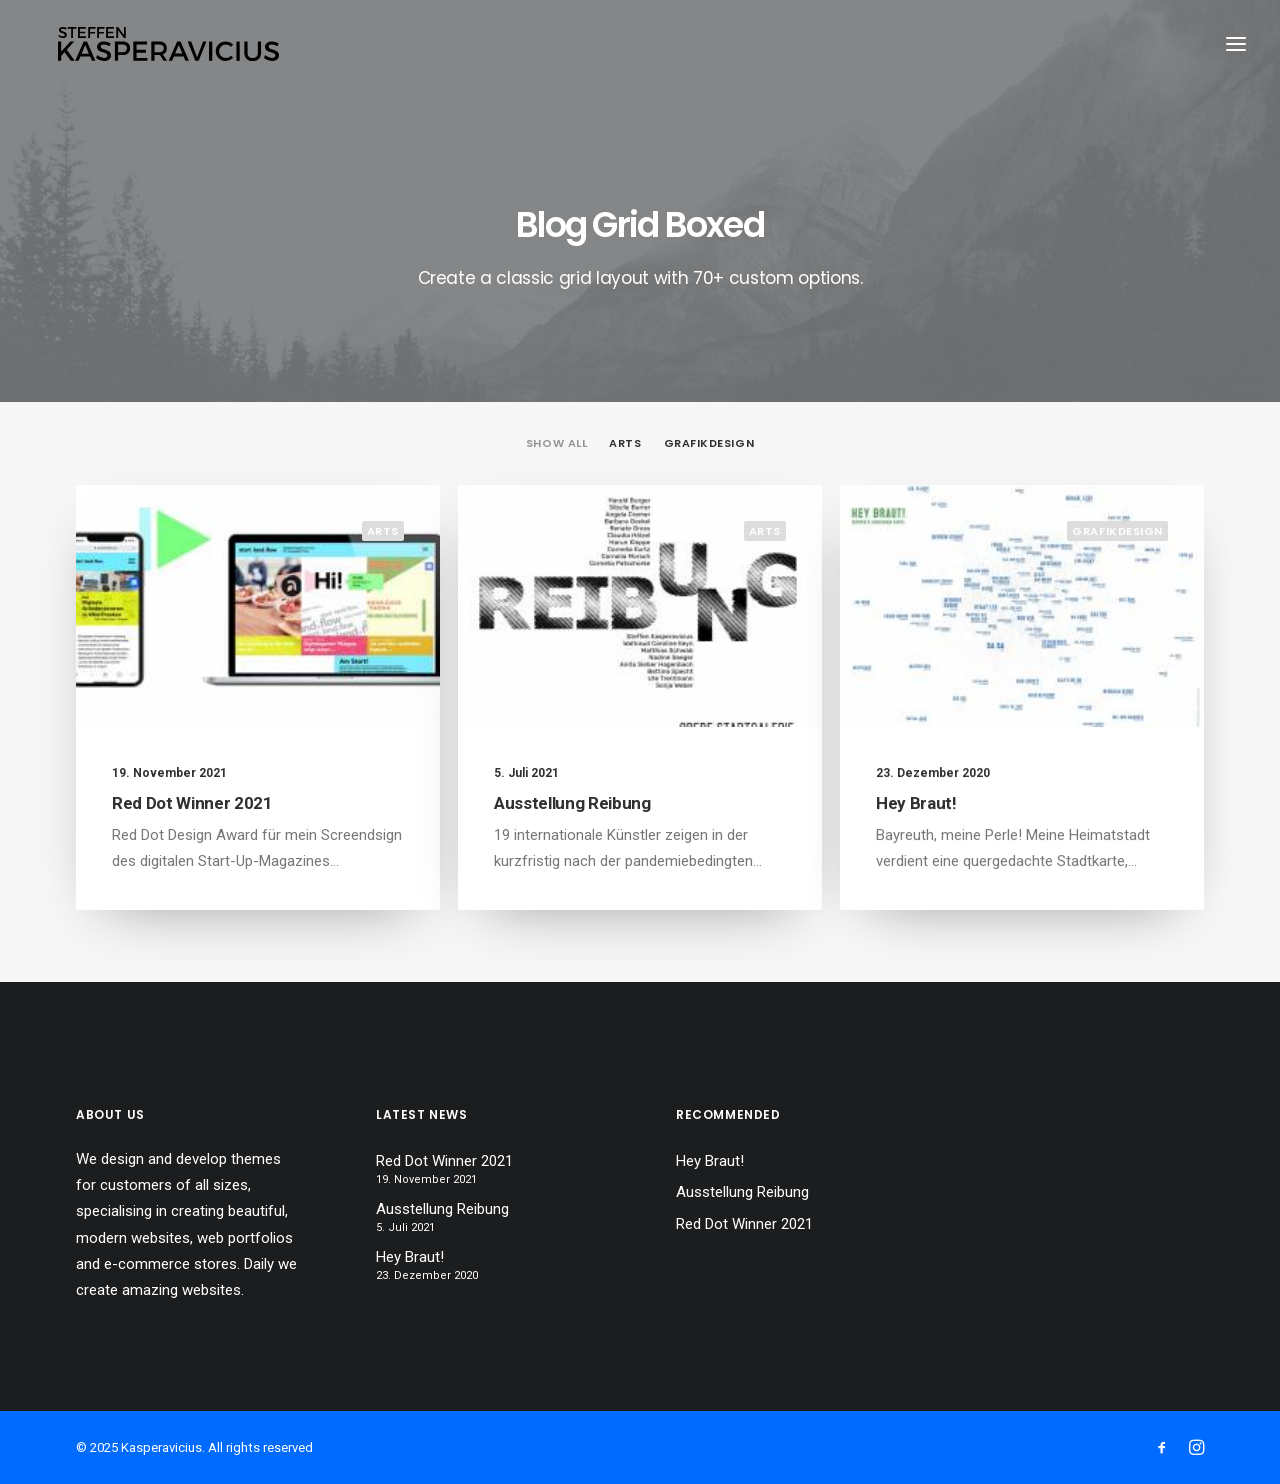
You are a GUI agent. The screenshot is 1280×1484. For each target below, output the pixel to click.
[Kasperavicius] (170, 48)
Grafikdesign (709, 443)
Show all (556, 443)
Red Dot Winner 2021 (192, 803)
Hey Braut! (916, 820)
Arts (625, 443)
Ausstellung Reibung (572, 803)
